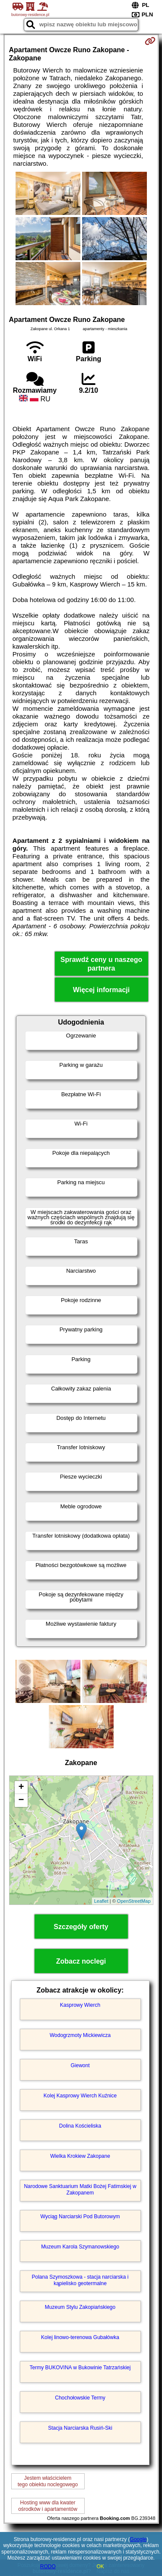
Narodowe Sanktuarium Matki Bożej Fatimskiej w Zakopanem (80, 2189)
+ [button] (21, 1787)
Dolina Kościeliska (80, 2126)
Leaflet (101, 1901)
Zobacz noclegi (81, 1961)
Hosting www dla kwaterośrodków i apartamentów (47, 2506)
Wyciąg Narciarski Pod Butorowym (80, 2216)
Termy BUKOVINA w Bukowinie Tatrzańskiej (80, 2368)
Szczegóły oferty (81, 1926)
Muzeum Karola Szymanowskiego (80, 2247)
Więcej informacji (101, 989)
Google (138, 2539)
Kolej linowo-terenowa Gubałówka (80, 2337)
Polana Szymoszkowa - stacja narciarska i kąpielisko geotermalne (80, 2280)
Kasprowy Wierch (80, 2005)
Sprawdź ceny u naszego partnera (101, 963)
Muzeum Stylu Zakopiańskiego (80, 2307)
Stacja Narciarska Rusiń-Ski (80, 2428)
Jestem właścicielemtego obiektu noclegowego (48, 2481)
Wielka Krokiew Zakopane (80, 2156)
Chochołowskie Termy (80, 2398)
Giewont (79, 2065)
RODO (48, 2566)
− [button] (21, 1800)
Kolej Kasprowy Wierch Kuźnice (80, 2096)
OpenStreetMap (134, 1901)
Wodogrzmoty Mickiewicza (80, 2035)
